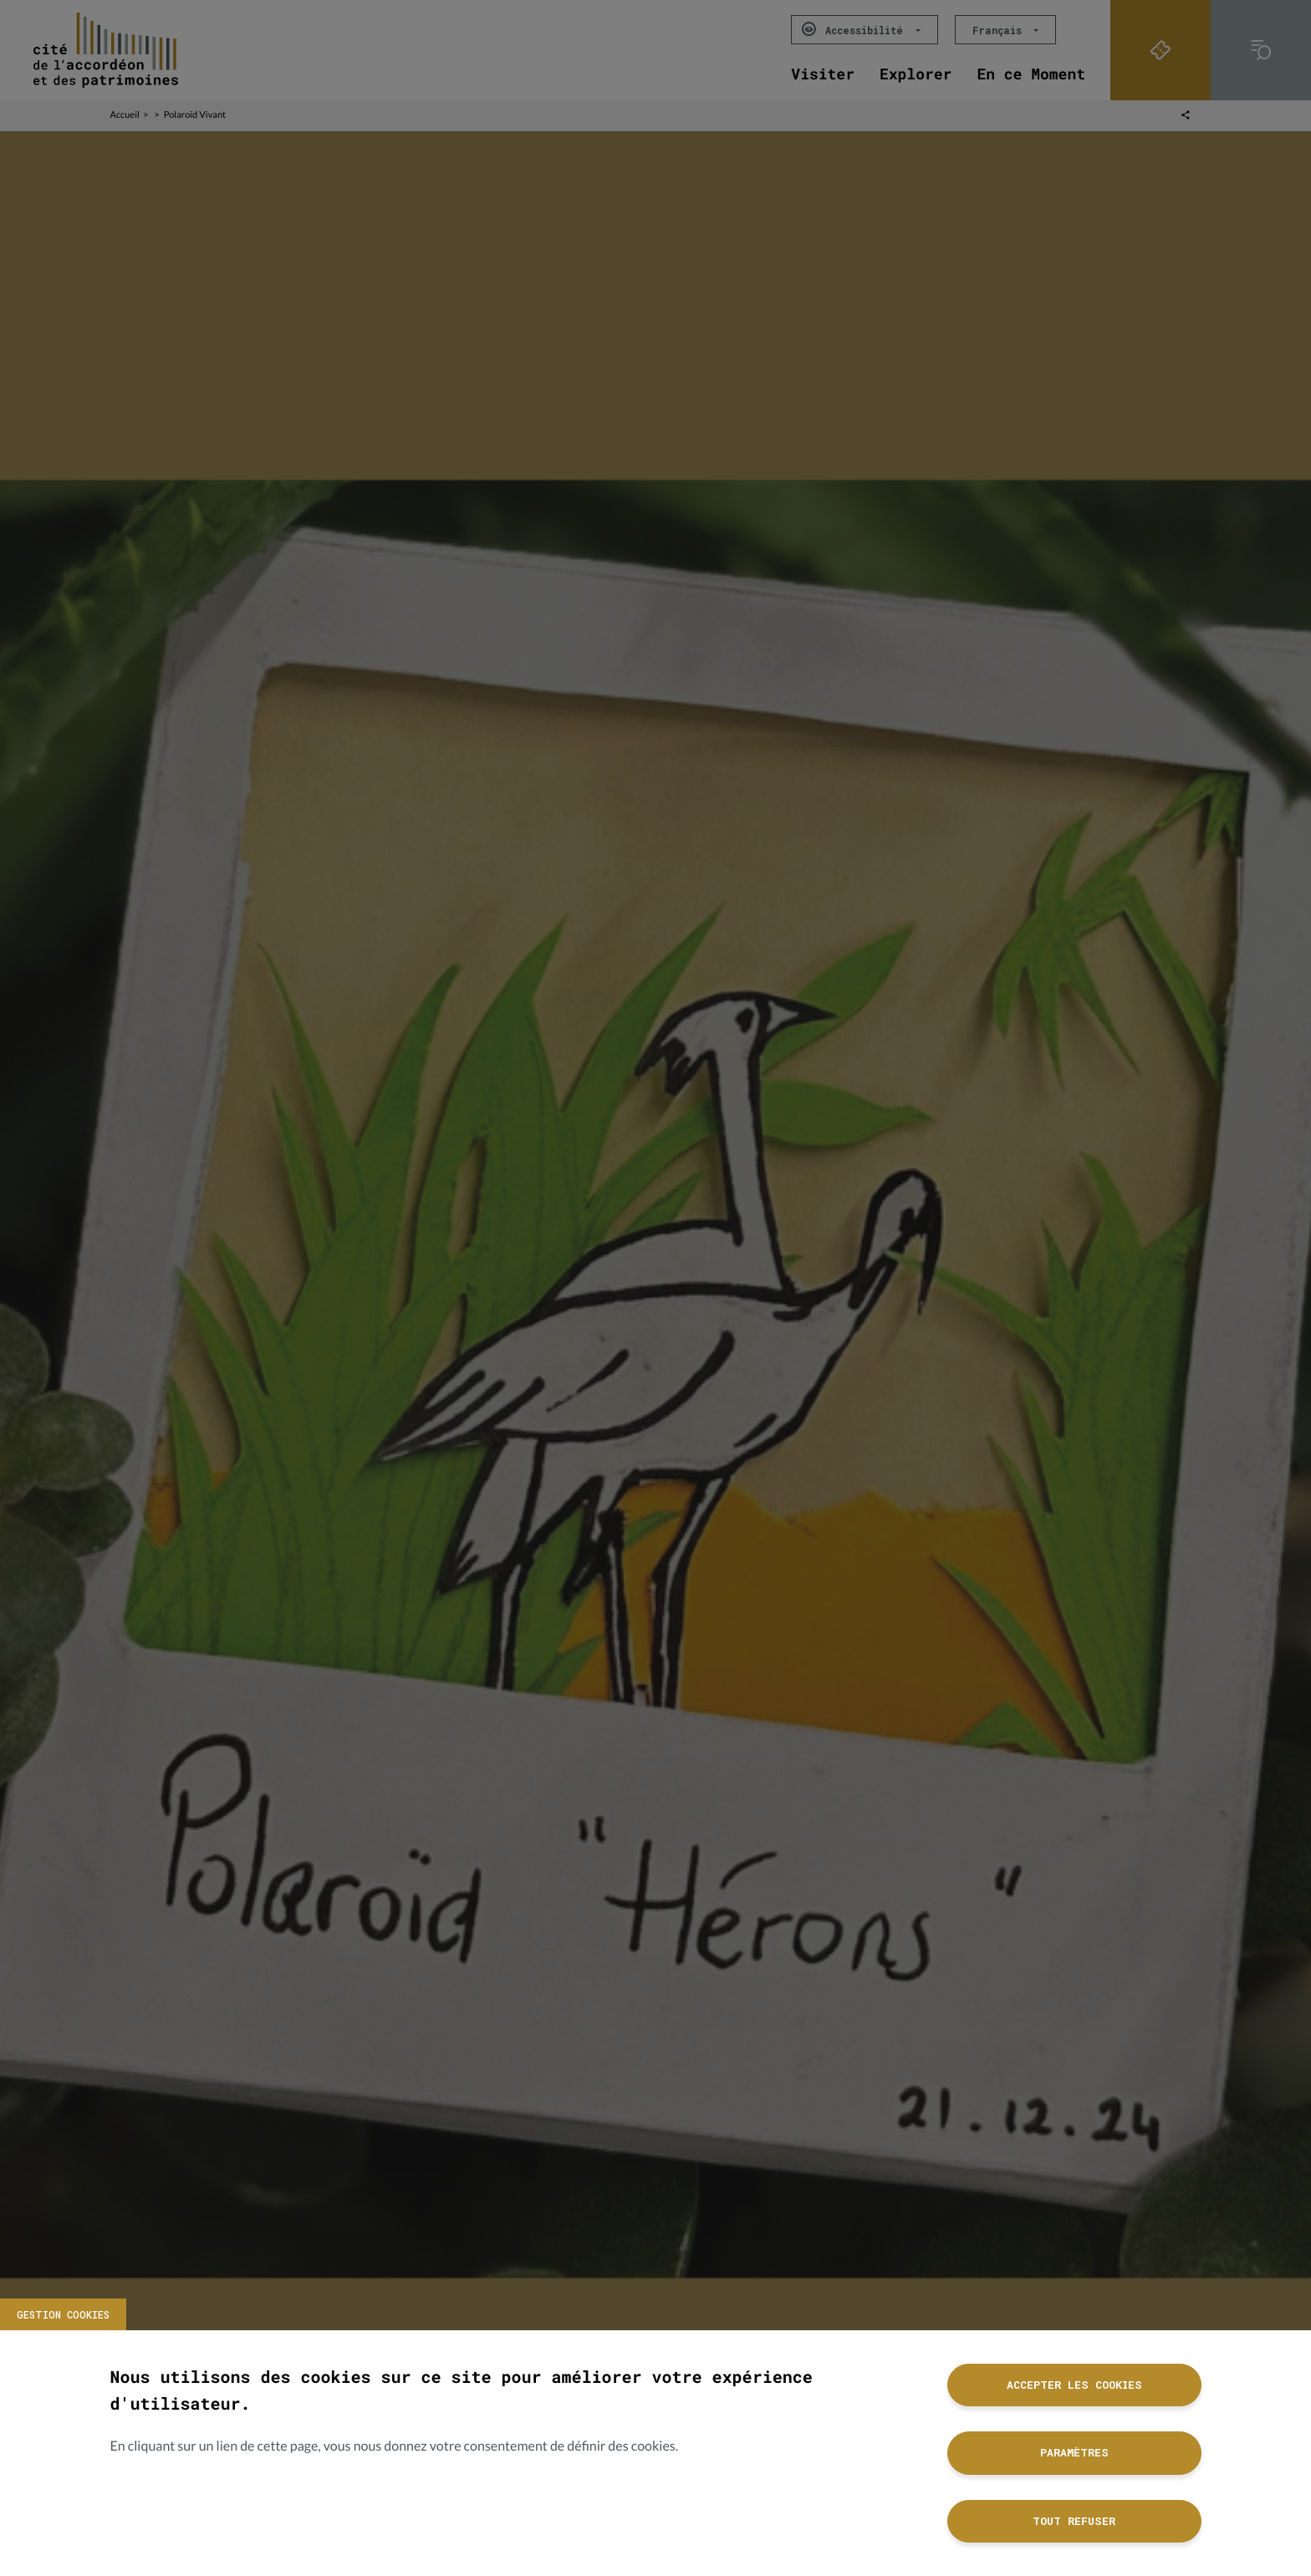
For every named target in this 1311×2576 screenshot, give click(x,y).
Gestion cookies (63, 2314)
